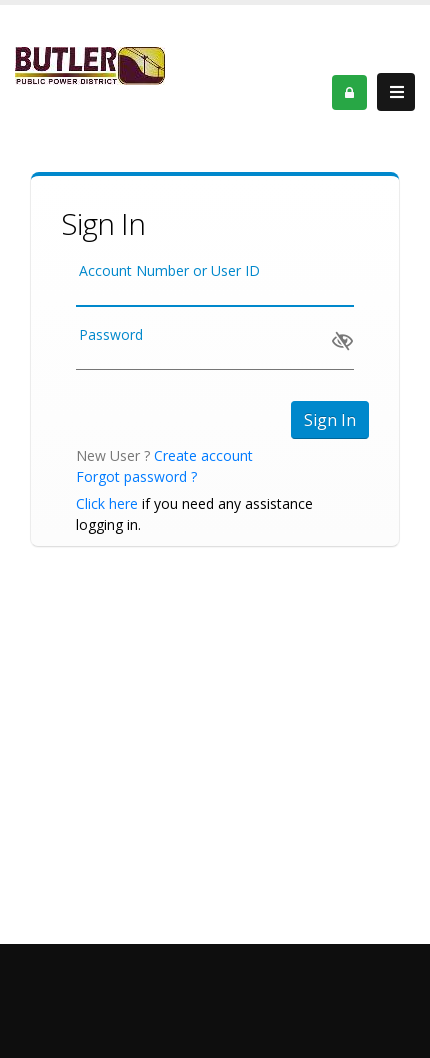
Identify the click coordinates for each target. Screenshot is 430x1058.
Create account (203, 455)
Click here (107, 503)
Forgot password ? (136, 476)
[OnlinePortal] (90, 64)
